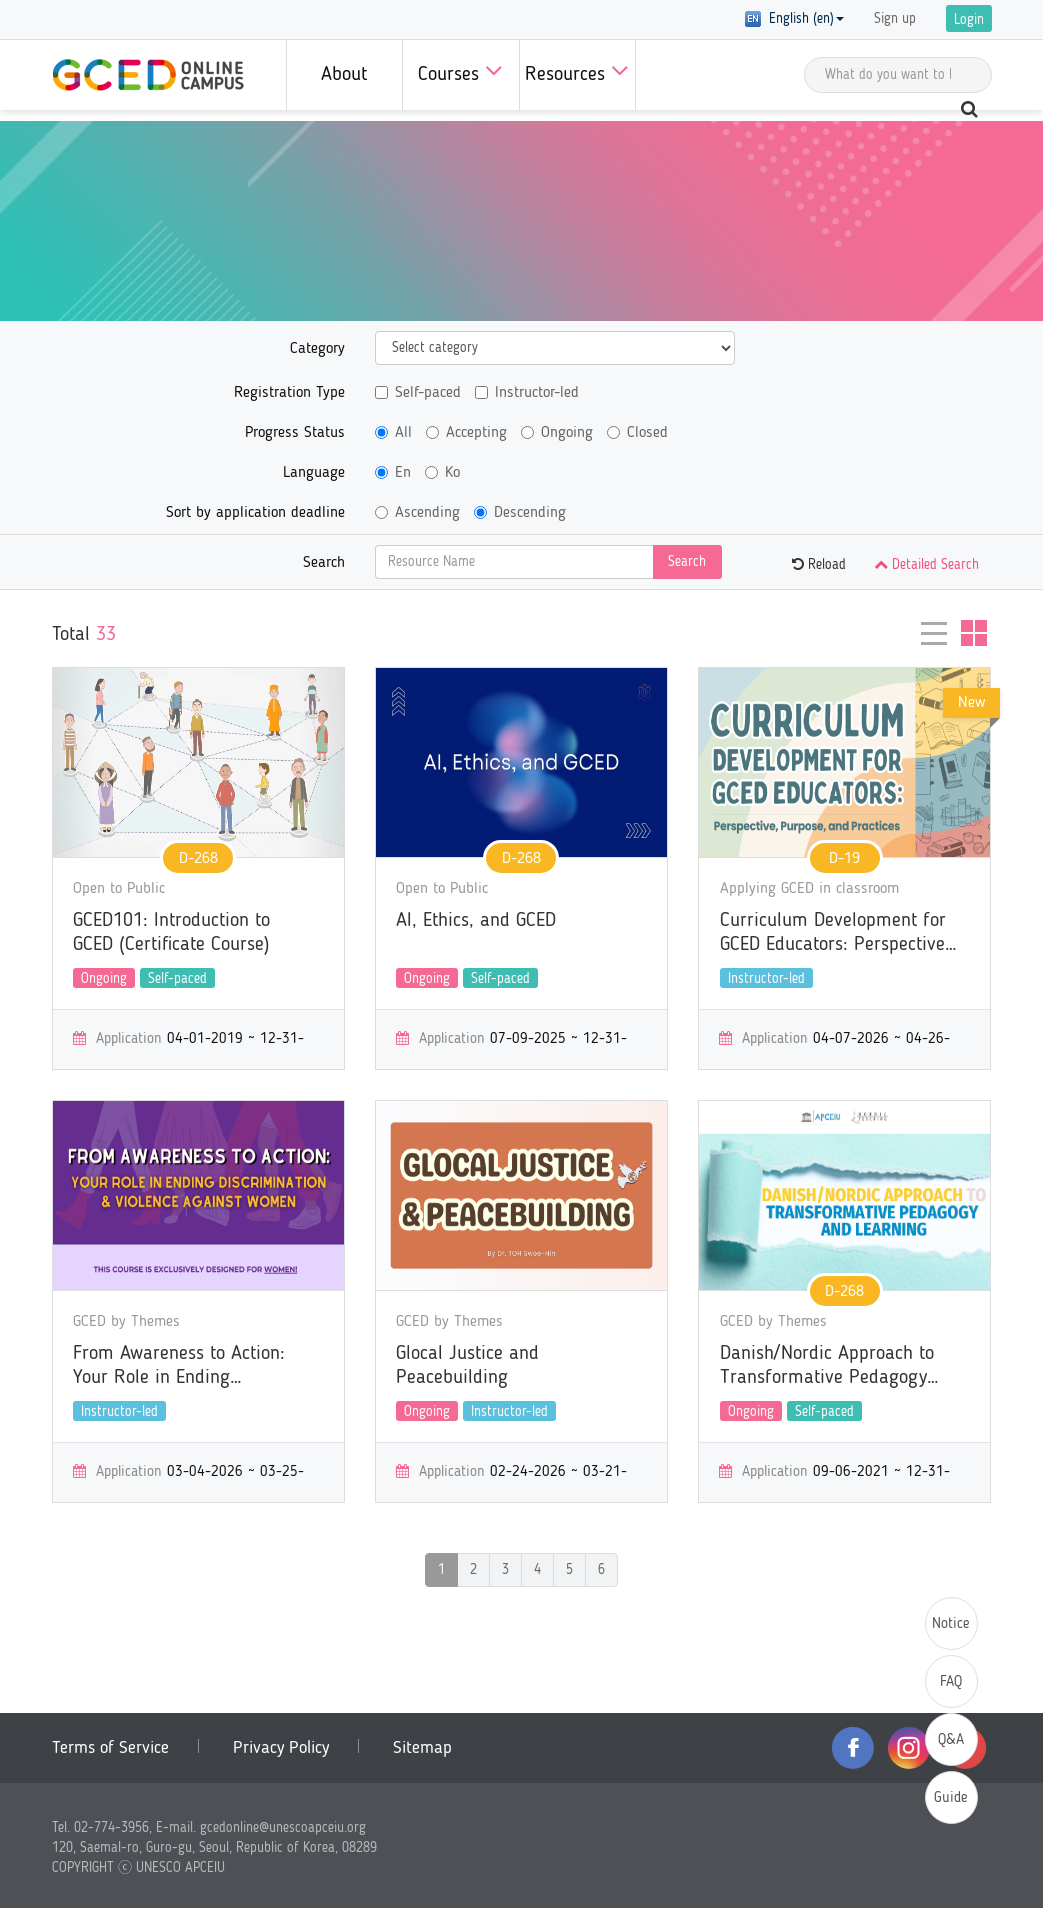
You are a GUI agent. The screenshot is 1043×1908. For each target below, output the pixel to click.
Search (324, 563)
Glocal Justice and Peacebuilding (467, 1366)
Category (317, 349)
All (393, 433)
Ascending (417, 513)
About (344, 75)
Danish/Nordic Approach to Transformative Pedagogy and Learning (827, 1367)
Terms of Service (110, 1748)
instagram (909, 1748)
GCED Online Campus (148, 75)
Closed (637, 433)
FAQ (951, 1682)
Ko (442, 473)
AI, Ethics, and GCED (476, 921)
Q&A (951, 1740)
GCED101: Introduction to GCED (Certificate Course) (171, 933)
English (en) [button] (794, 19)
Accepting (466, 433)
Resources (577, 70)
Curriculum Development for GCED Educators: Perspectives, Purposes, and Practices (839, 934)
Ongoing (557, 433)
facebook (853, 1748)
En (393, 473)
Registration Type (289, 393)
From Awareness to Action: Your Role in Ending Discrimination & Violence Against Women (179, 1367)
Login (969, 20)
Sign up (895, 19)
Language (314, 473)
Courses (460, 70)
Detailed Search (926, 564)
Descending (520, 513)
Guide (951, 1798)
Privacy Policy (281, 1748)
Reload (819, 564)
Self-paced (418, 393)
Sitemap (422, 1748)
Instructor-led (527, 393)
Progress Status (295, 433)
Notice (951, 1624)
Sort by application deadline (255, 513)
